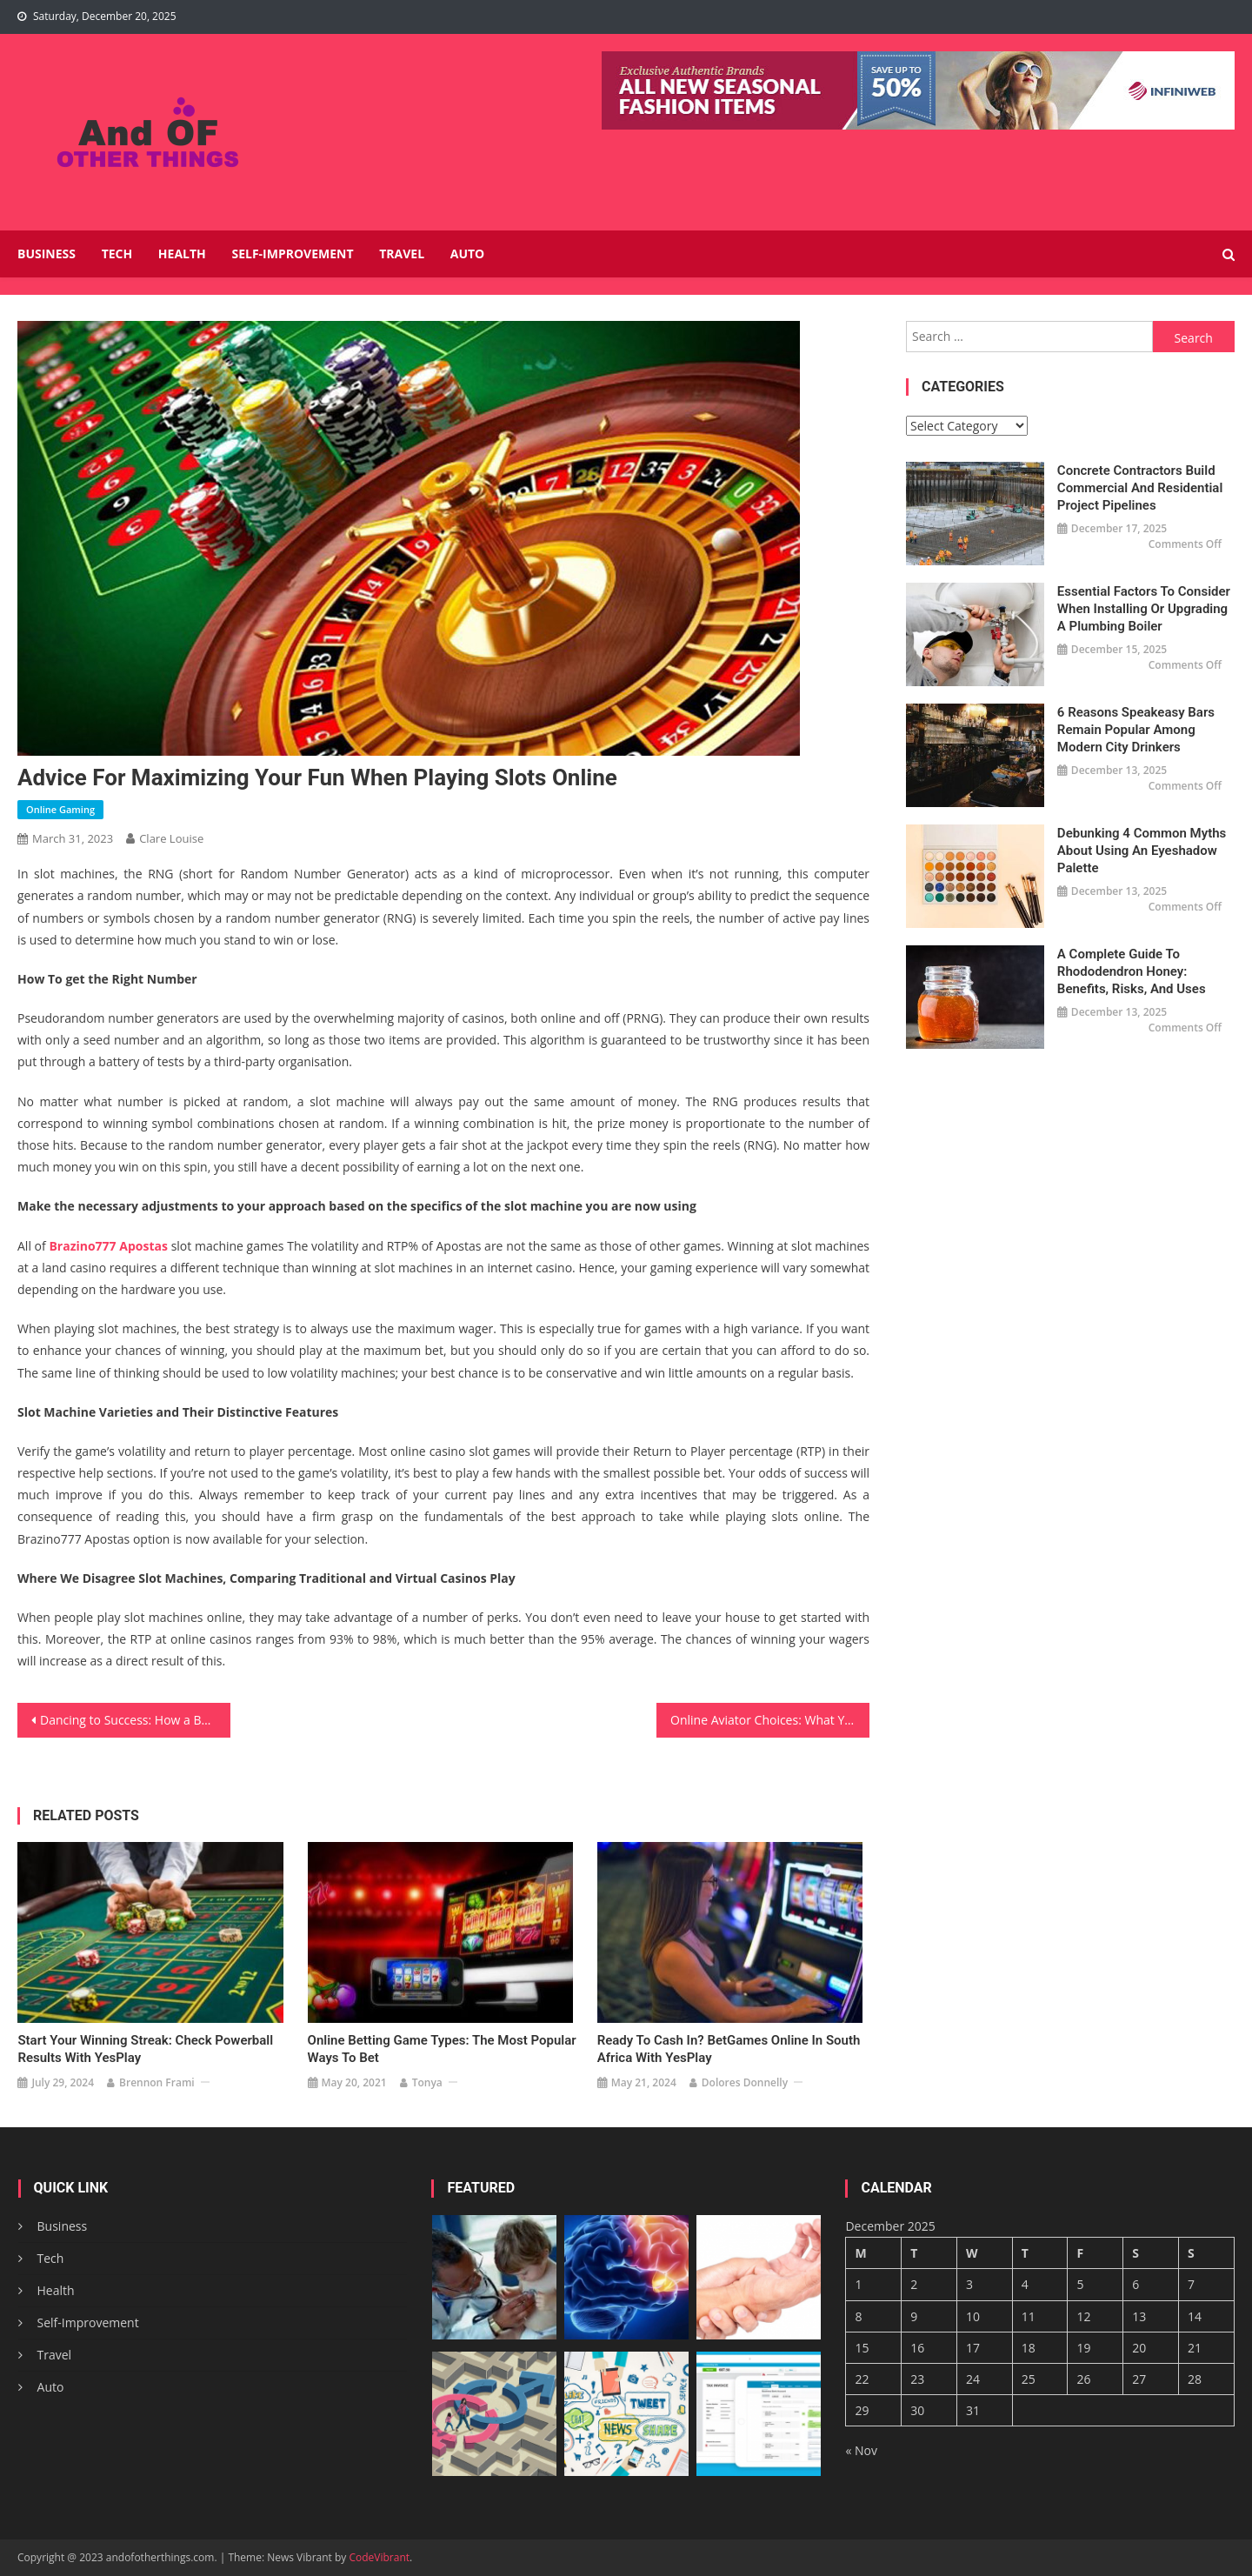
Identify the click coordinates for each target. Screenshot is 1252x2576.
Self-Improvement (292, 253)
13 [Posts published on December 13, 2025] (1139, 2315)
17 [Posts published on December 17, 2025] (973, 2347)
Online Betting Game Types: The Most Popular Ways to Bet (442, 2048)
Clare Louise (171, 838)
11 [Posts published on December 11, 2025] (1029, 2315)
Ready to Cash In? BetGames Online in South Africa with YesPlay (729, 2048)
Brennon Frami (157, 2081)
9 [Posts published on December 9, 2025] (913, 2315)
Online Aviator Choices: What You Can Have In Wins (769, 1720)
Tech (117, 253)
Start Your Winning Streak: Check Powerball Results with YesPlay (145, 2048)
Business (46, 253)
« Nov (861, 2450)
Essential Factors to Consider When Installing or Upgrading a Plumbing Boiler (1143, 609)
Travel (401, 253)
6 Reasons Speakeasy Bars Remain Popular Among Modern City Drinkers (1136, 729)
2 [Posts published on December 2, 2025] (913, 2284)
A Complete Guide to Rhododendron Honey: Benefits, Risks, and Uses (1131, 971)
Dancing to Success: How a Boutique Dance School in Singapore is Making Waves (135, 1720)
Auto (467, 253)
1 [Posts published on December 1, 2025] (858, 2284)
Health (182, 253)
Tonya (427, 2081)
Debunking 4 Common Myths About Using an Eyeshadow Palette (1141, 850)
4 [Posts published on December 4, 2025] (1025, 2284)
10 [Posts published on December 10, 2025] (973, 2315)
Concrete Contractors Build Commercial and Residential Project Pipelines (1139, 488)
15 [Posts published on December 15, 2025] (862, 2347)
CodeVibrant (379, 2557)
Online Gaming (60, 809)
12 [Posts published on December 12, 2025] (1083, 2315)
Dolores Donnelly (745, 2081)
